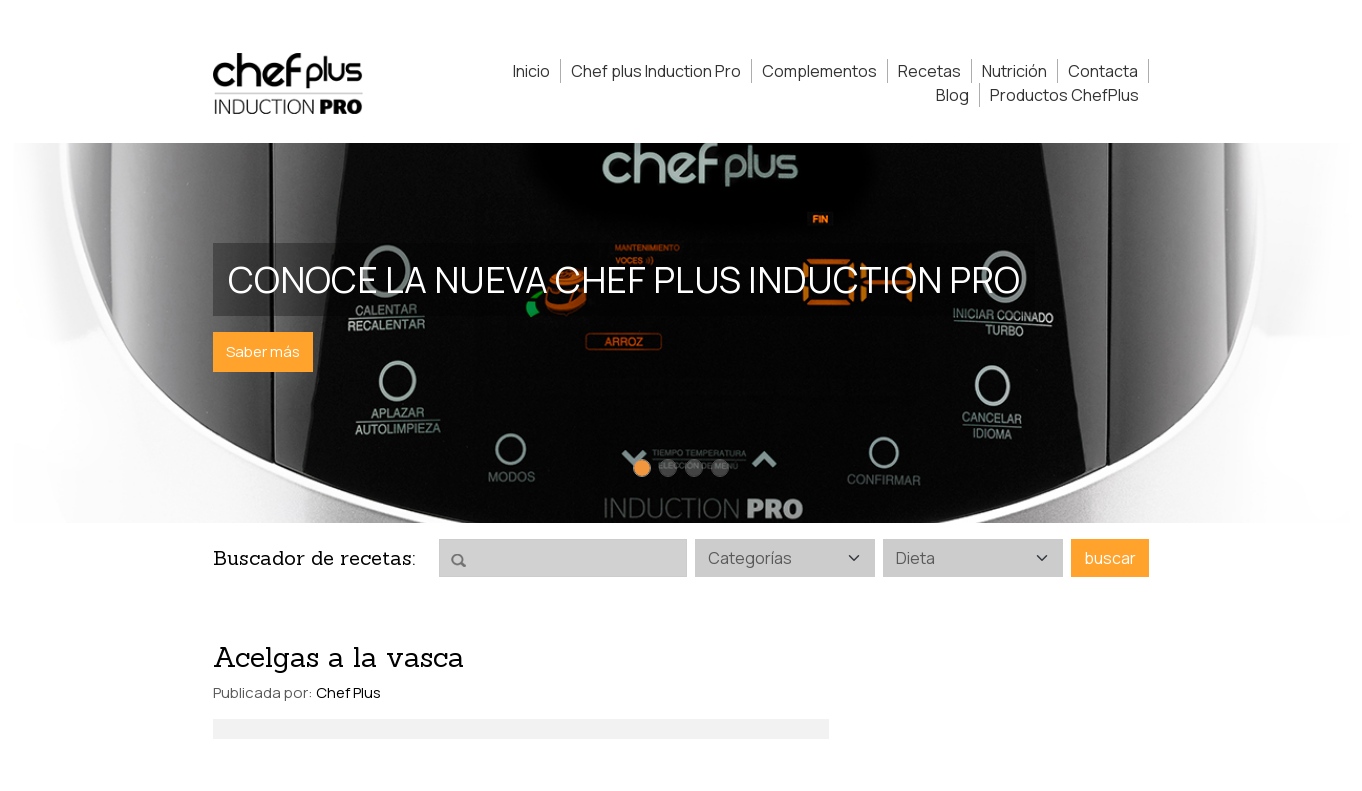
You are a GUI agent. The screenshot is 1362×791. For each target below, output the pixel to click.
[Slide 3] (694, 468)
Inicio (531, 71)
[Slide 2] (668, 468)
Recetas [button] (929, 71)
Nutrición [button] (1014, 71)
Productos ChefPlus (1064, 95)
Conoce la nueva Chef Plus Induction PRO (624, 279)
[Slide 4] (720, 468)
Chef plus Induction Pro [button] (656, 71)
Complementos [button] (819, 71)
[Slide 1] (642, 468)
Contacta (1103, 71)
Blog (952, 95)
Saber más (263, 351)
